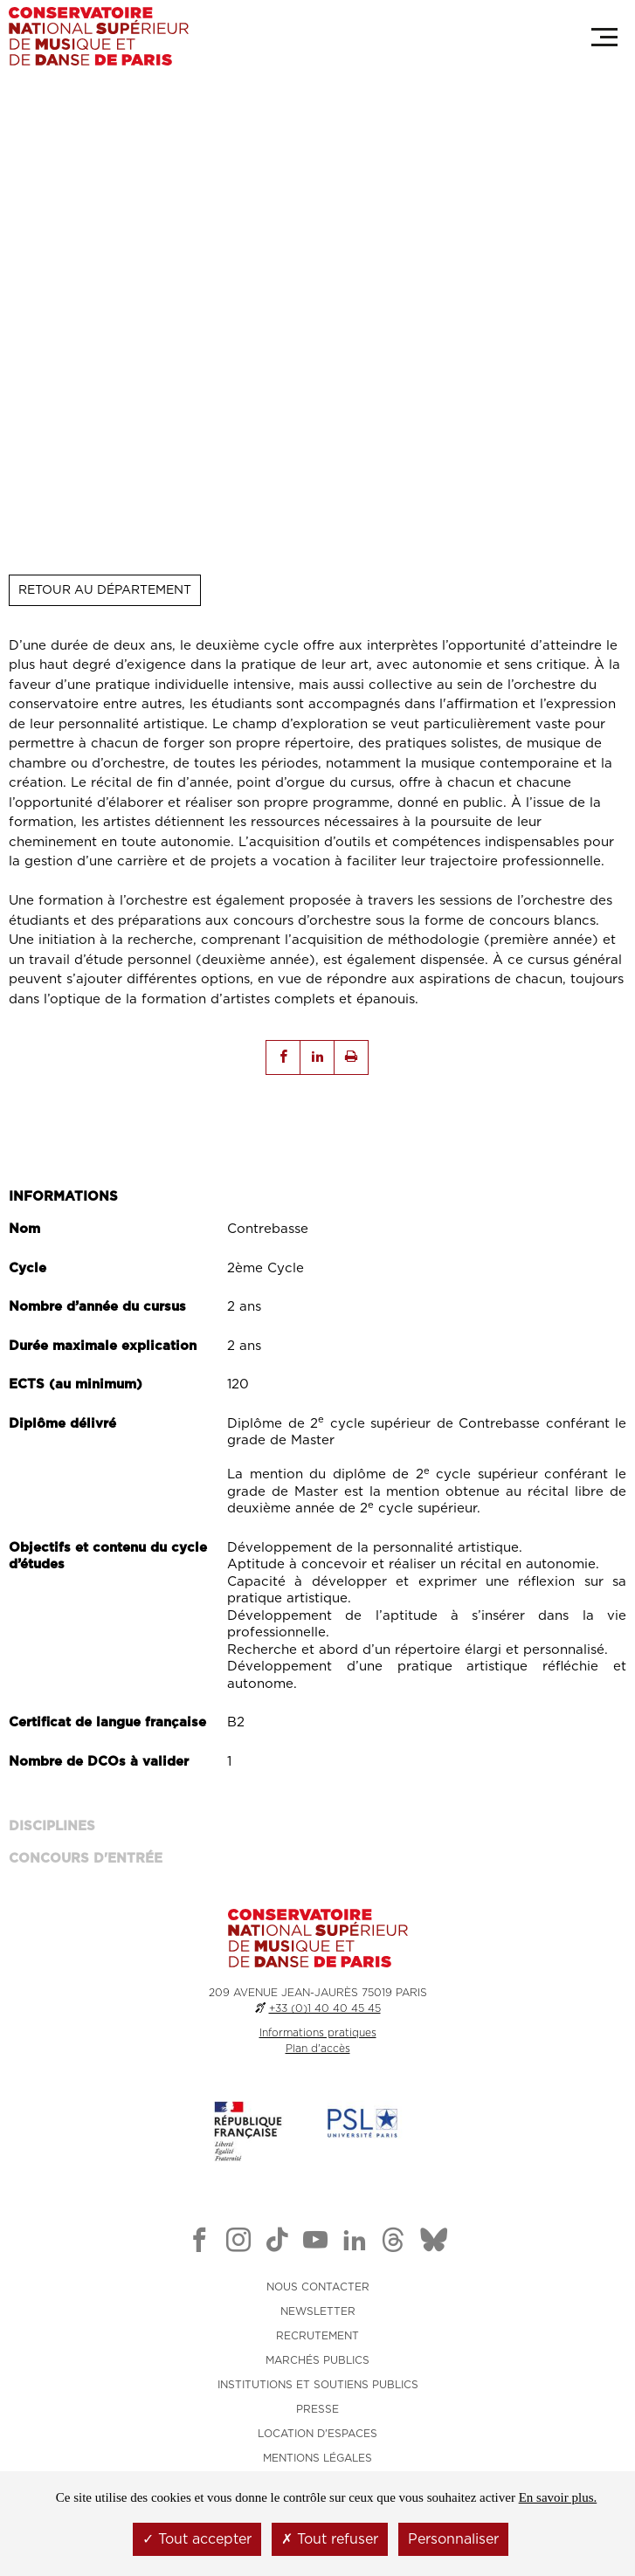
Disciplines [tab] (52, 1826)
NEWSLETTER (317, 2311)
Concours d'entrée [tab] (85, 1858)
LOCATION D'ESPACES (317, 2433)
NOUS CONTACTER (317, 2287)
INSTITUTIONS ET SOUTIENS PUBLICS (317, 2385)
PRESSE (317, 2409)
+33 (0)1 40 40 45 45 (325, 2008)
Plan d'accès (318, 2048)
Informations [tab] (63, 1196)
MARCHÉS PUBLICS (317, 2360)
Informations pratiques (317, 2033)
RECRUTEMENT (317, 2336)
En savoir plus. (558, 2497)
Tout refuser (329, 2539)
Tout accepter (197, 2539)
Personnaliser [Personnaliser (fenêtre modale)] (453, 2539)
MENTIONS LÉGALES (317, 2458)
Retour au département (104, 590)
